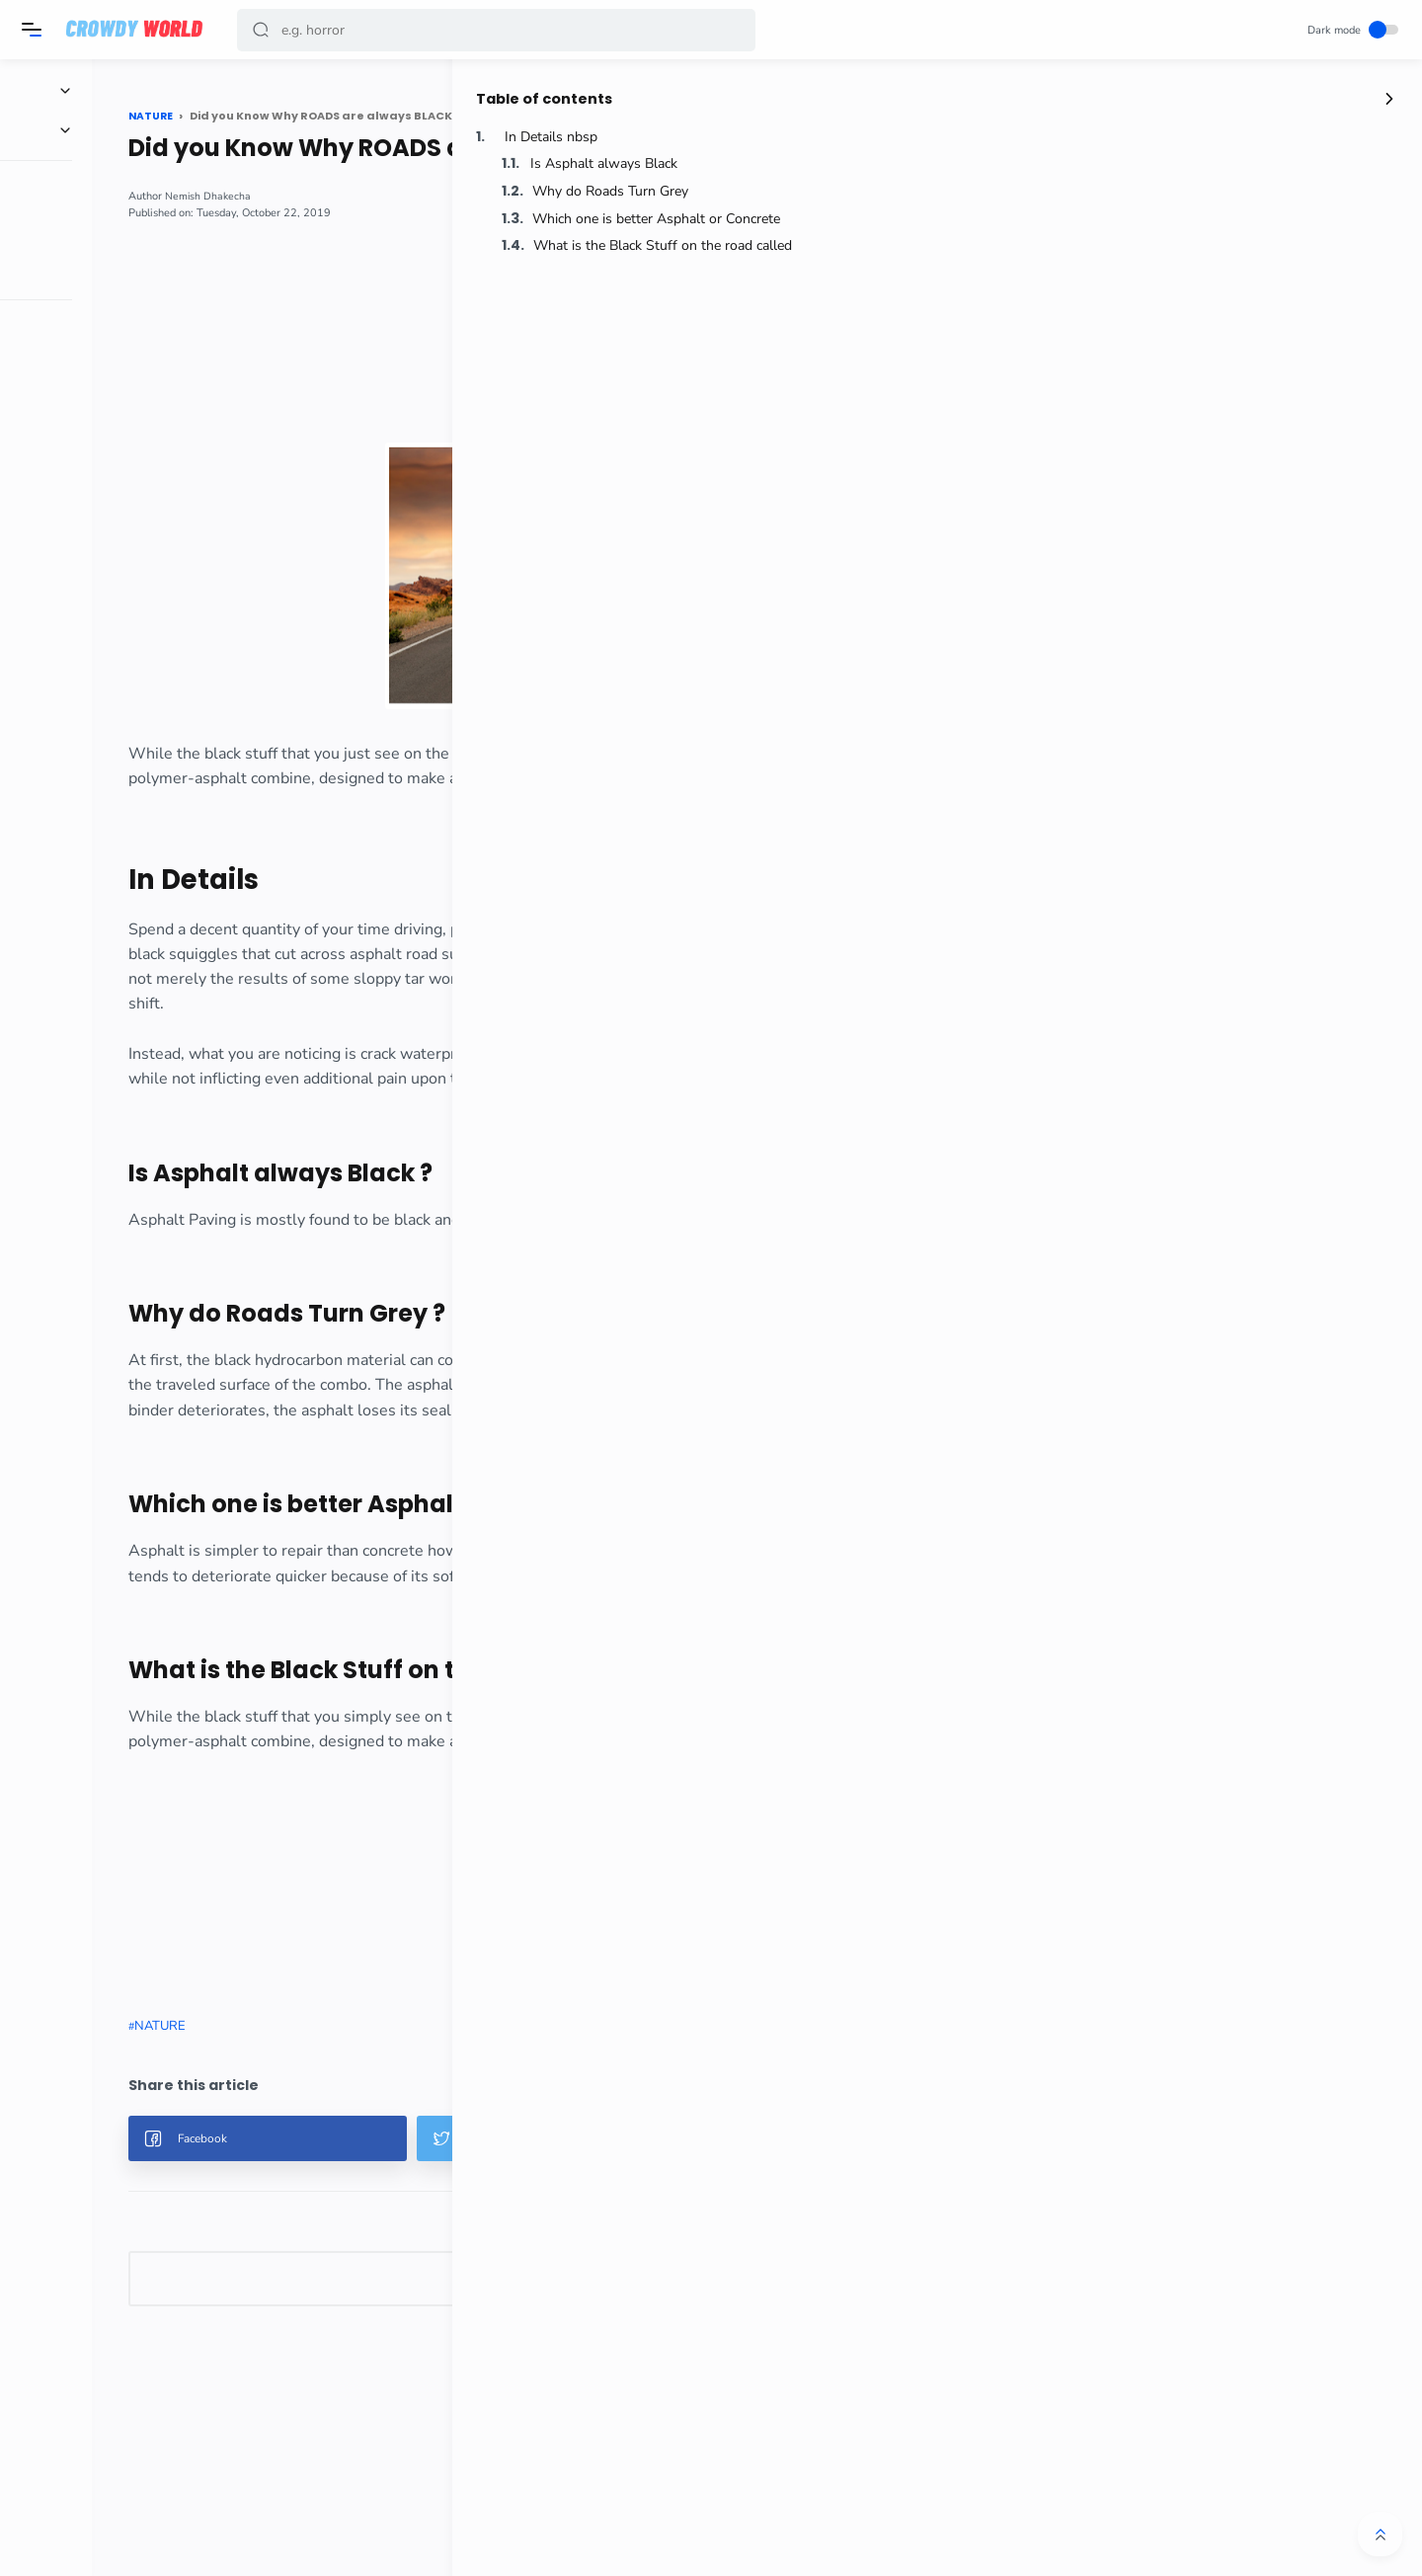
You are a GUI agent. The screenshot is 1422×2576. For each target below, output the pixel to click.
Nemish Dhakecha (337, 196)
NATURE (288, 2101)
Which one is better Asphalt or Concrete (1270, 220)
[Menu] (34, 30)
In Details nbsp (1169, 138)
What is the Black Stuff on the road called (1270, 247)
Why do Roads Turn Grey (1228, 193)
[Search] (499, 30)
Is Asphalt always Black (1222, 166)
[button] (264, 30)
